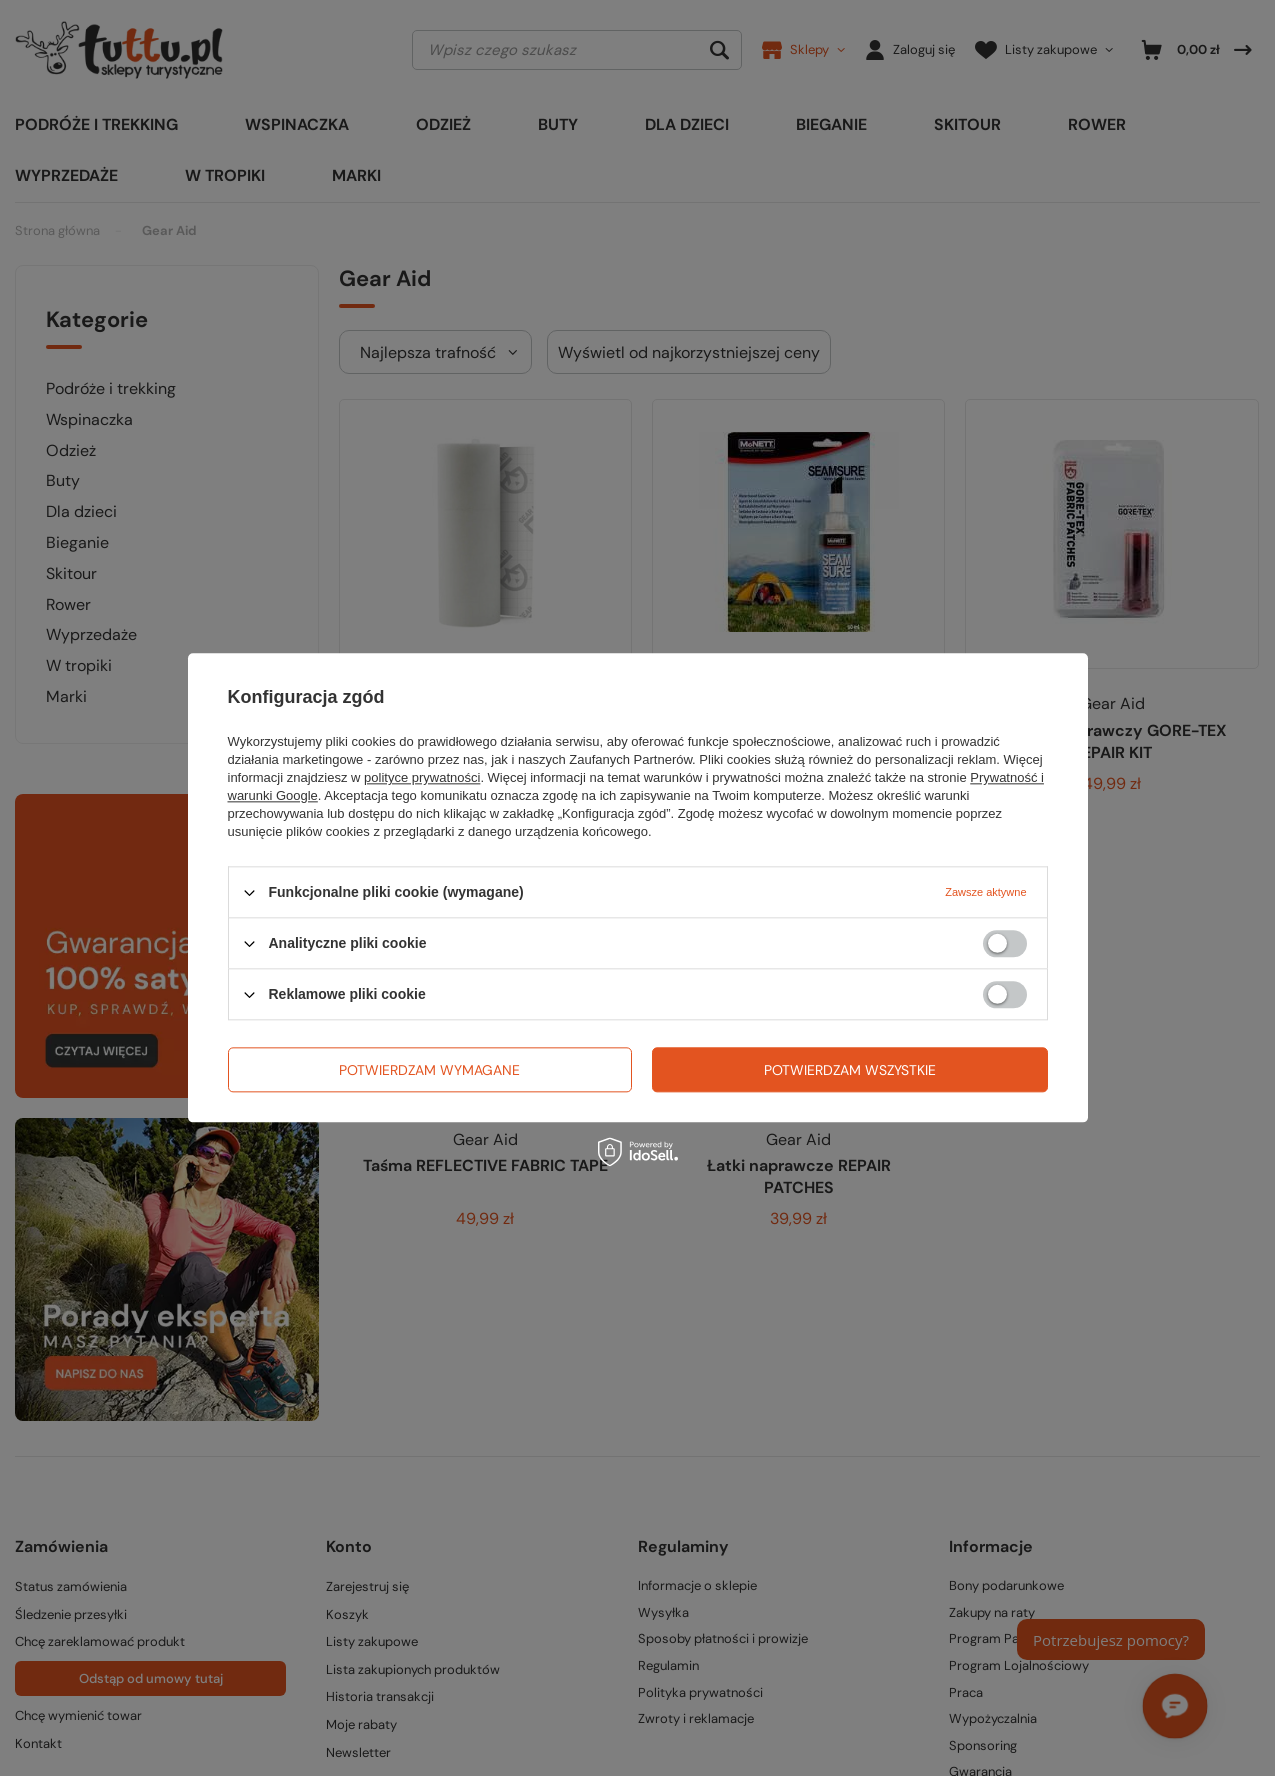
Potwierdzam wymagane (429, 1070)
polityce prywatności (422, 777)
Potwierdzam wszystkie (850, 1070)
